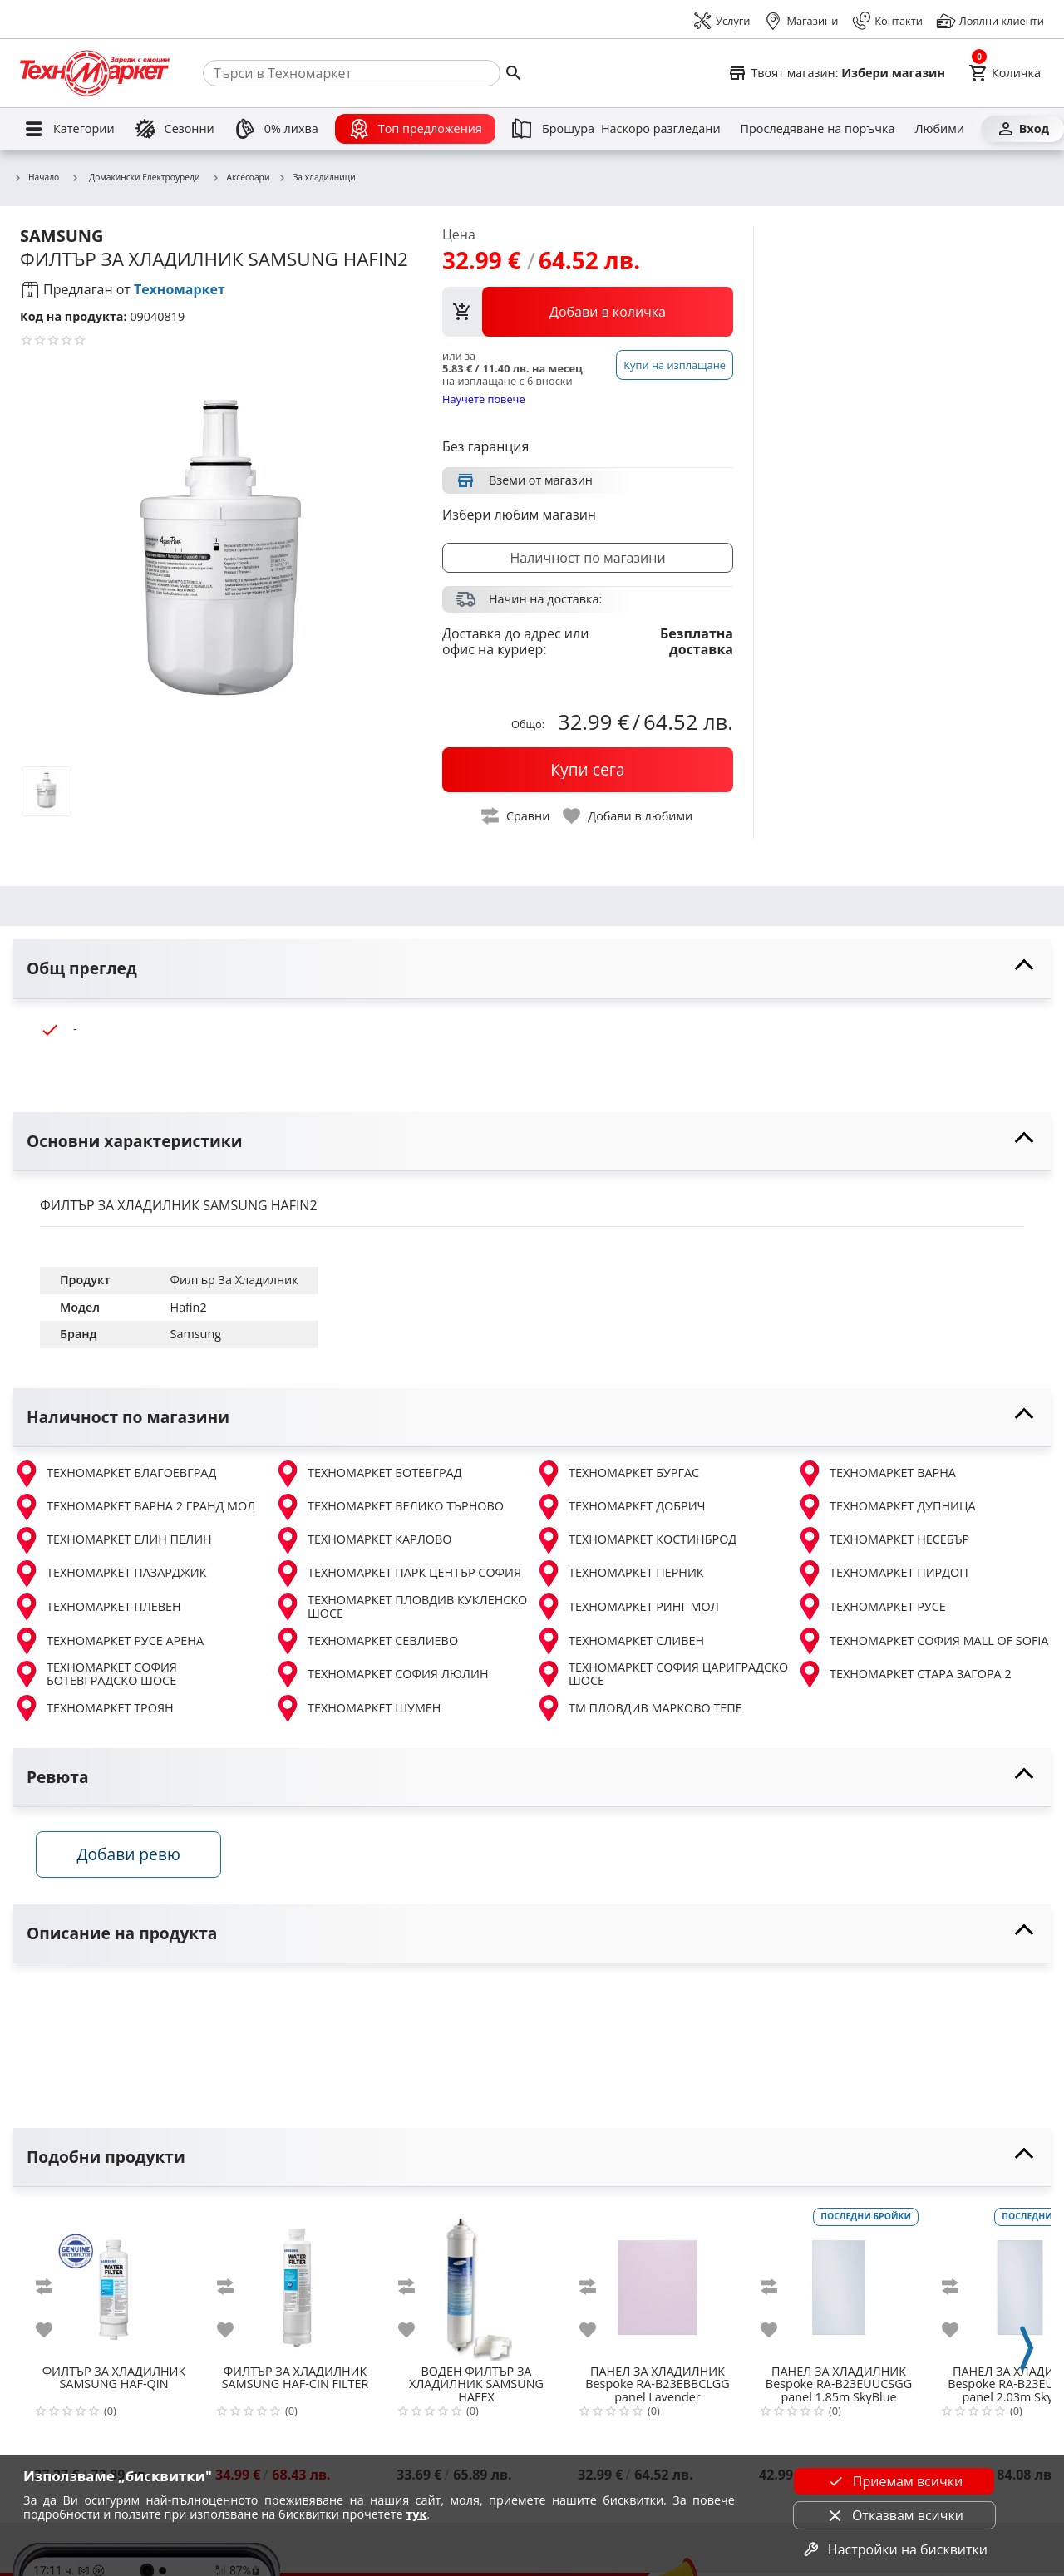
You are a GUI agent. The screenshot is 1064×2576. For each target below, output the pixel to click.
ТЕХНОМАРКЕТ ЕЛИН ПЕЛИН (112, 1540)
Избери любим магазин (519, 514)
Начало (36, 178)
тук (416, 2514)
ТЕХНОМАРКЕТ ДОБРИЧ (620, 1507)
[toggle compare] (516, 815)
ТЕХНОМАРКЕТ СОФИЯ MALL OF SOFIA (922, 1641)
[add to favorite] (54, 2333)
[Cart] (1004, 73)
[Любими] (939, 129)
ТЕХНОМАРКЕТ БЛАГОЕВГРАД (114, 1473)
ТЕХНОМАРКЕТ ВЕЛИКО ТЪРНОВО (389, 1507)
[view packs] (587, 312)
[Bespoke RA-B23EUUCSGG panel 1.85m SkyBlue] (838, 2283)
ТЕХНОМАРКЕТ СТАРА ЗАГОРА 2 (904, 1674)
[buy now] (587, 769)
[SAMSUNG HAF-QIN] (113, 2283)
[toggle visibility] (532, 968)
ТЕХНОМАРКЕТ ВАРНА (876, 1473)
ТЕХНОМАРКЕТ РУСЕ (871, 1606)
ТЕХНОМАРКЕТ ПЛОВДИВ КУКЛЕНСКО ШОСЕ (400, 1607)
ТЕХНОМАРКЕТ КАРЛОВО (363, 1540)
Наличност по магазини (587, 558)
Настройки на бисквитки (894, 2549)
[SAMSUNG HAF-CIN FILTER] (295, 2283)
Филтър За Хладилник (234, 1280)
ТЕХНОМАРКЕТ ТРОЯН (93, 1708)
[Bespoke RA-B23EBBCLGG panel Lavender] (657, 2283)
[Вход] (1022, 129)
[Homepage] (95, 73)
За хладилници (316, 178)
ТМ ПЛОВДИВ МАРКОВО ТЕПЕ (638, 1708)
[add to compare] (54, 2290)
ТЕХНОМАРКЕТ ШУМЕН (357, 1708)
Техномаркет (179, 289)
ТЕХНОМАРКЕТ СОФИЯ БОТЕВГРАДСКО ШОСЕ (95, 1674)
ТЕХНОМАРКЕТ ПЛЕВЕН (97, 1606)
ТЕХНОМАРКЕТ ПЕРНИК (619, 1573)
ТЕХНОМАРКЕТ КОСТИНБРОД (635, 1540)
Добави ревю (132, 1856)
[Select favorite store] (836, 73)
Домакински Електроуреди (135, 177)
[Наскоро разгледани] (661, 129)
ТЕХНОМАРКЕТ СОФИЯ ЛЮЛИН (381, 1674)
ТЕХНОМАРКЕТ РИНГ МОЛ (627, 1606)
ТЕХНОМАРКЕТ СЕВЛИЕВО (366, 1641)
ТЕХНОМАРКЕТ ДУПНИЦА (886, 1507)
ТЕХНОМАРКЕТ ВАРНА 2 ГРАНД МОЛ (134, 1507)
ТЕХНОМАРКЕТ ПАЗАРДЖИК (110, 1573)
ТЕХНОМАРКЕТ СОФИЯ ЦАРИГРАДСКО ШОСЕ (661, 1674)
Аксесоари (241, 178)
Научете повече (483, 399)
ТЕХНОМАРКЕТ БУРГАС (617, 1473)
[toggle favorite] (628, 815)
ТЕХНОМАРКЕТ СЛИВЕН (619, 1641)
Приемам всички (894, 2481)
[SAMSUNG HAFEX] (476, 2283)
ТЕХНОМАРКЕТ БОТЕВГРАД (367, 1473)
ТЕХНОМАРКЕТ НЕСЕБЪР (882, 1540)
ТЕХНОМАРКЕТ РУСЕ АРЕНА (108, 1641)
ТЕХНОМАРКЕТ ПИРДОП (882, 1573)
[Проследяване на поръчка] (818, 129)
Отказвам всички (894, 2515)
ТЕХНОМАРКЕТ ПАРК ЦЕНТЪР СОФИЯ (397, 1573)
